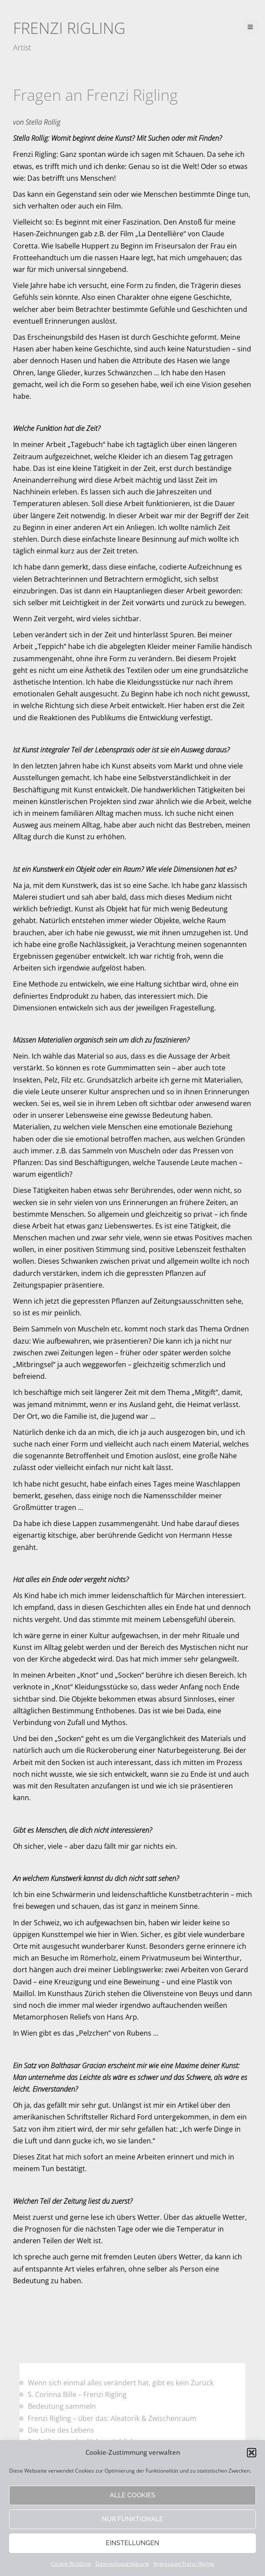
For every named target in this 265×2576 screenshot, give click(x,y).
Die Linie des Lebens (61, 2430)
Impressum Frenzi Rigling (184, 2563)
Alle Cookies (132, 2495)
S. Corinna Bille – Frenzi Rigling (77, 2394)
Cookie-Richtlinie (71, 2563)
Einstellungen (132, 2543)
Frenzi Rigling (69, 28)
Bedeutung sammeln (62, 2406)
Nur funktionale (133, 2519)
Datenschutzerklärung (122, 2563)
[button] (251, 2452)
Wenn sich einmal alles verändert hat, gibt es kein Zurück (120, 2382)
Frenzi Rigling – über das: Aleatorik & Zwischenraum (112, 2418)
